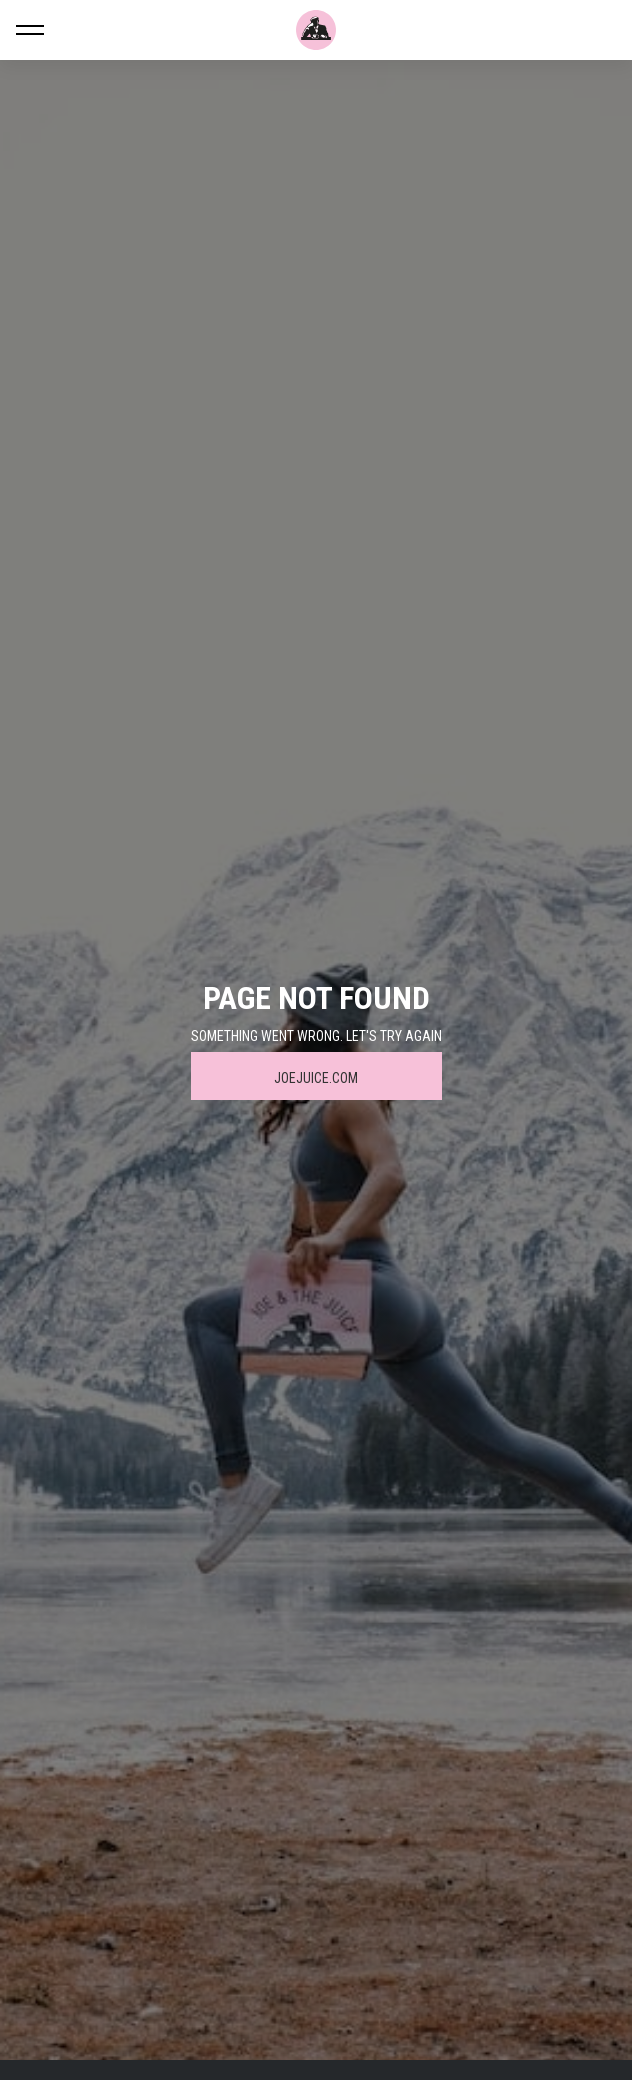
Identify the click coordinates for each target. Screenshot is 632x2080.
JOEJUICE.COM (316, 1078)
